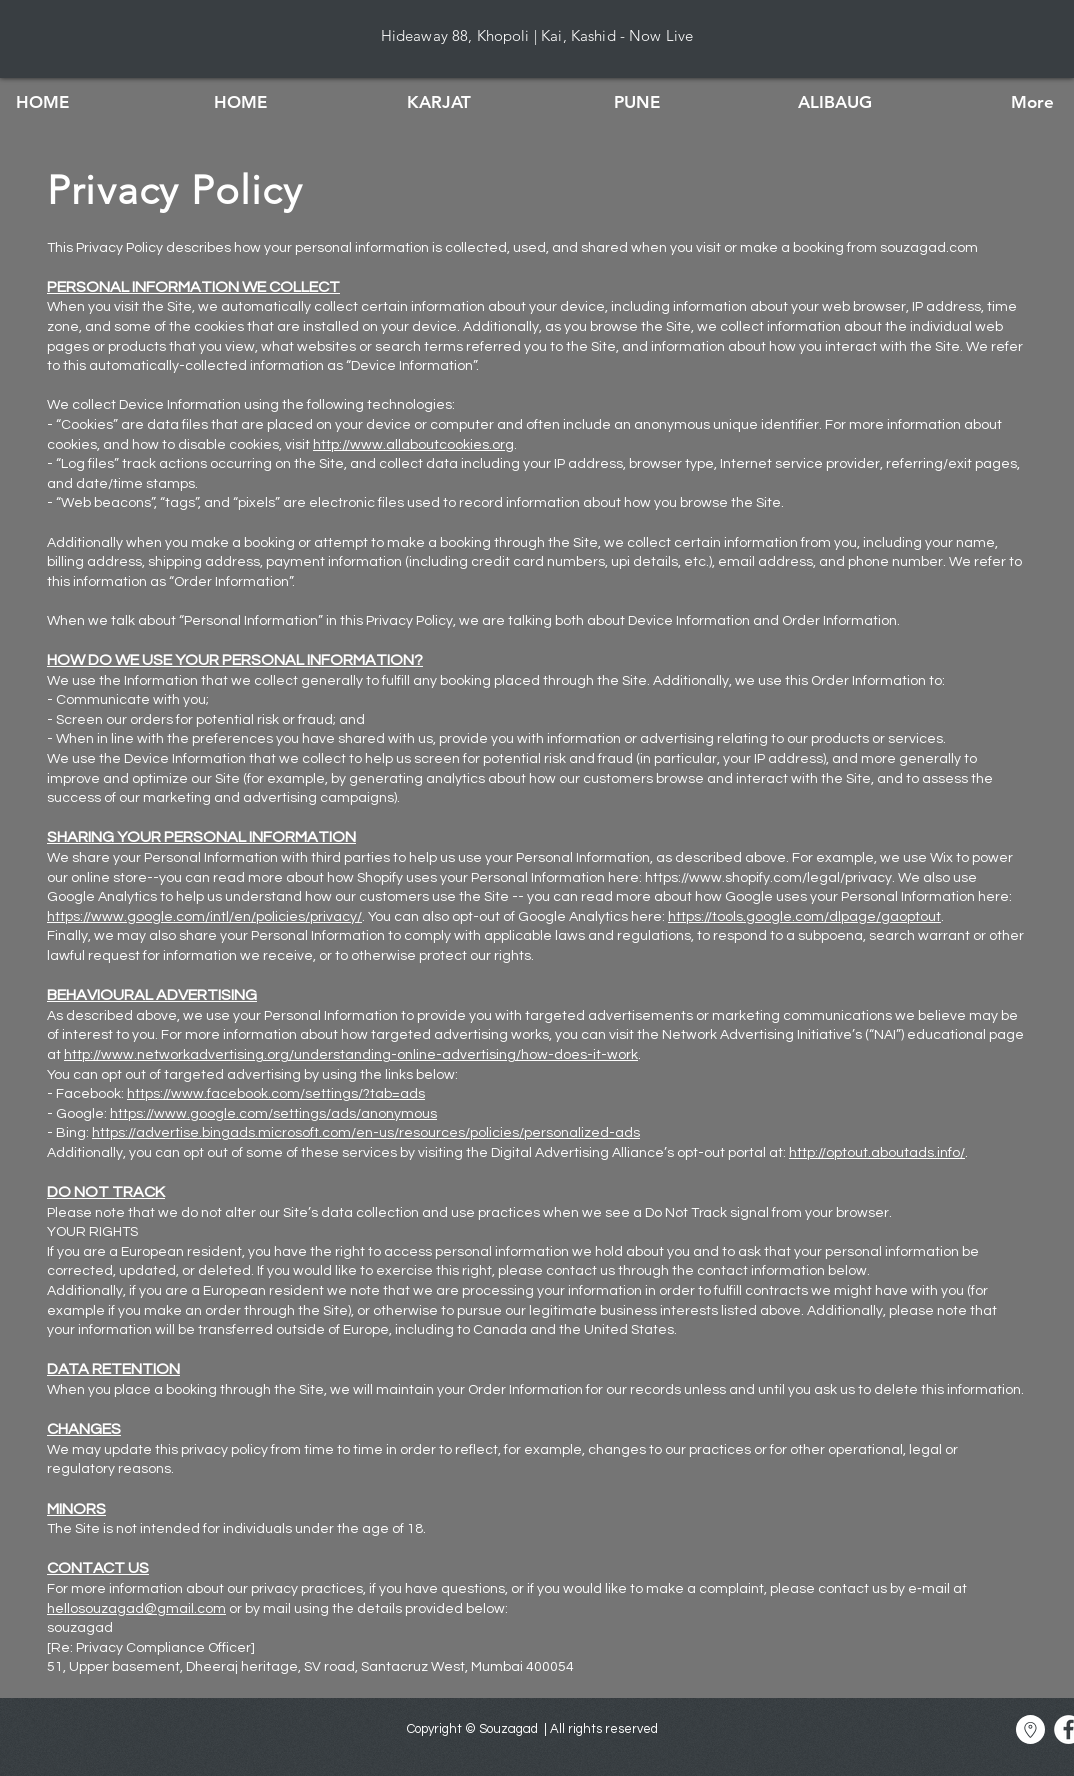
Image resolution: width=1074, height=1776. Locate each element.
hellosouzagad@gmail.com (136, 1609)
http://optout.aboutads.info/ (877, 1153)
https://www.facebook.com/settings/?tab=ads (276, 1094)
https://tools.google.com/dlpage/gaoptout (804, 917)
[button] (439, 102)
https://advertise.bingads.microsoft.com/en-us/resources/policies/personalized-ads (366, 1133)
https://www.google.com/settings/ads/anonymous (273, 1114)
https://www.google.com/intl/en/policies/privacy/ (204, 917)
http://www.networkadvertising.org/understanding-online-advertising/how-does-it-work (351, 1055)
